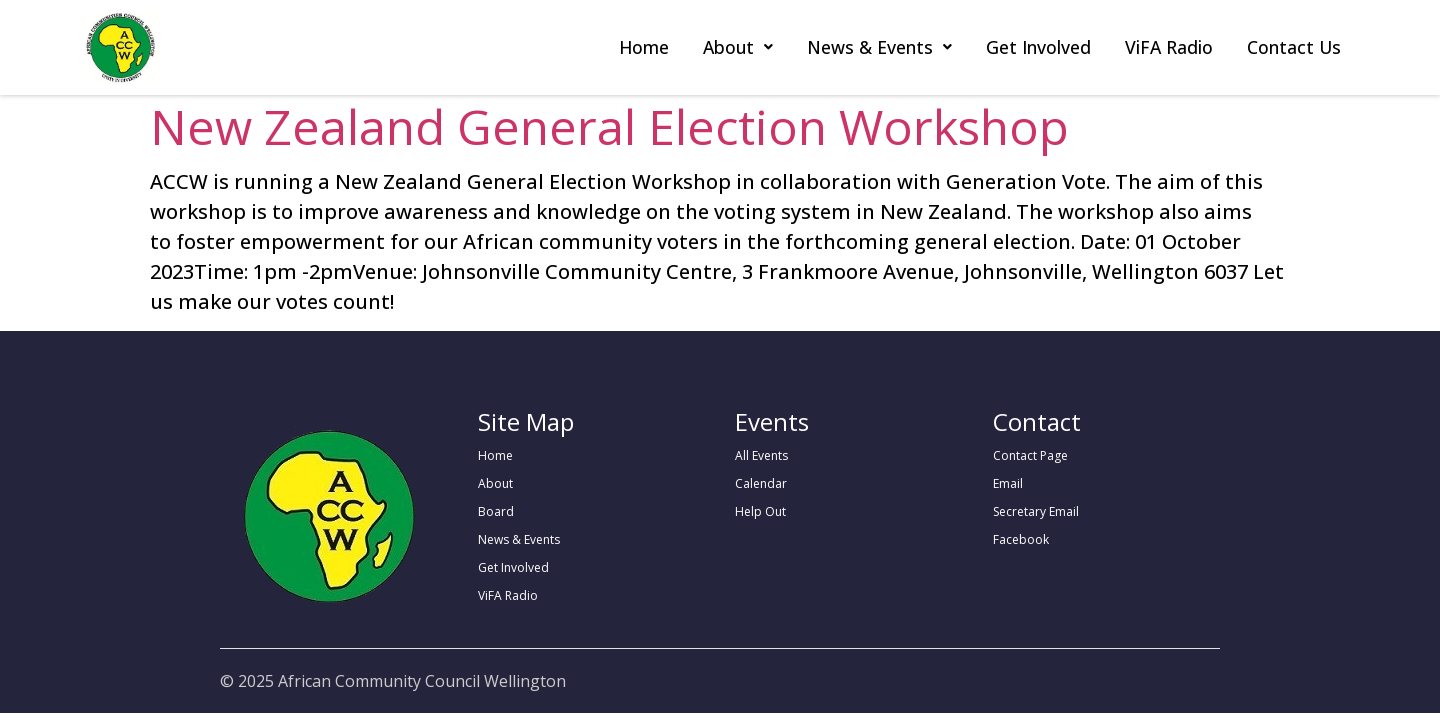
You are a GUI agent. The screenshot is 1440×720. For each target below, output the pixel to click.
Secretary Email (1036, 511)
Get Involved (1038, 47)
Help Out (760, 511)
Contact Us (1294, 47)
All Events (761, 455)
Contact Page (1030, 455)
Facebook (1021, 539)
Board (496, 511)
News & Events (879, 47)
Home (644, 47)
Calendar (761, 483)
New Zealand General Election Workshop (609, 126)
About (738, 47)
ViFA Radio (1169, 47)
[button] (738, 48)
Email (1008, 483)
